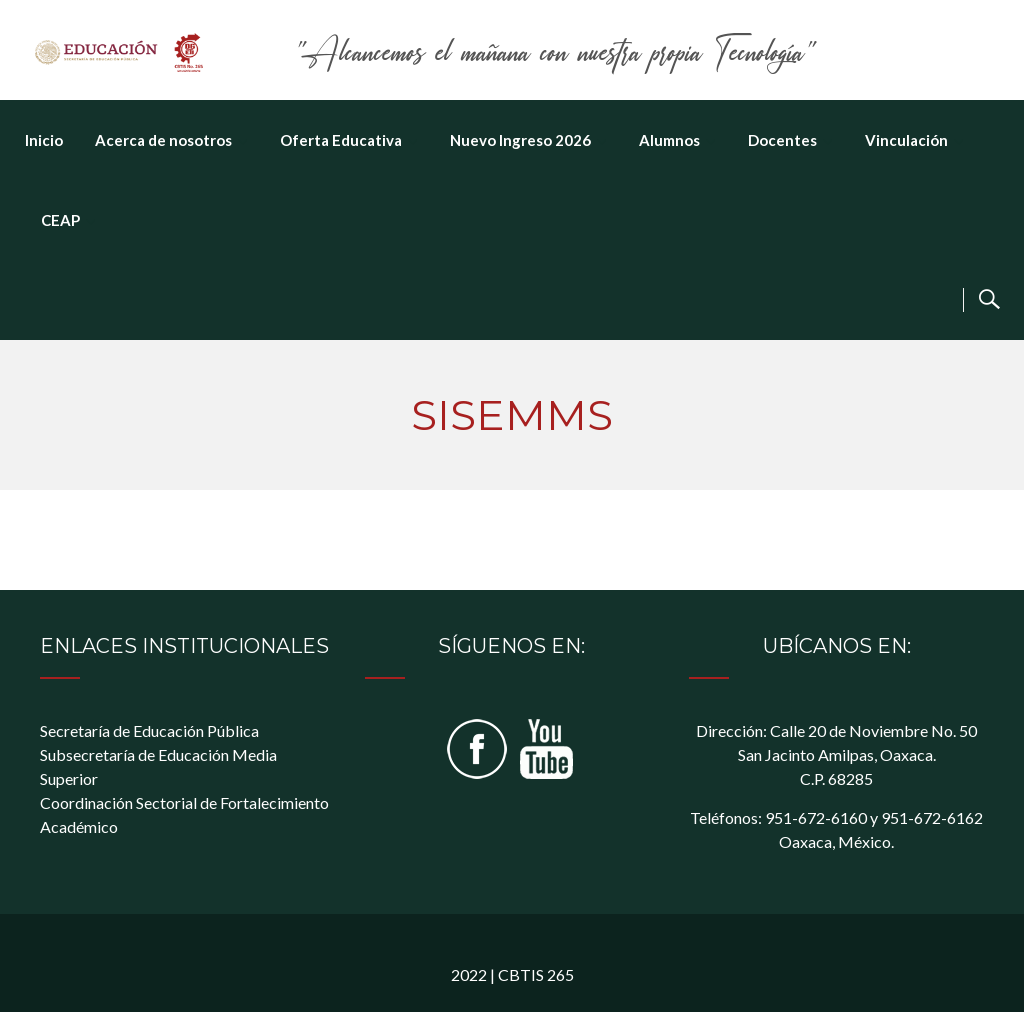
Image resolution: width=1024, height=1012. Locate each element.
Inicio (44, 140)
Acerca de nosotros (163, 140)
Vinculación (906, 140)
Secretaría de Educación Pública (149, 730)
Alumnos (669, 140)
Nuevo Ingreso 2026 (520, 140)
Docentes (782, 140)
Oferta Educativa (341, 140)
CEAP (60, 220)
